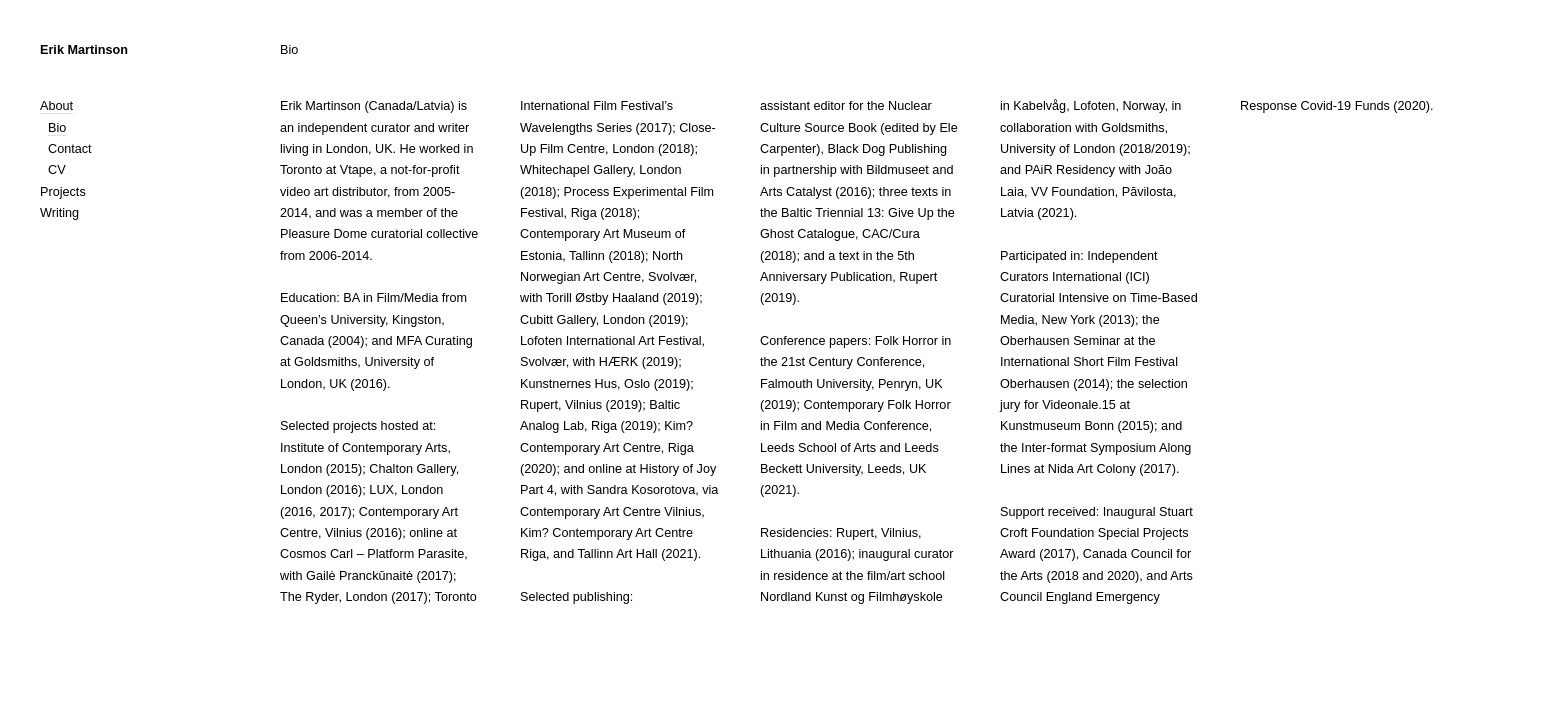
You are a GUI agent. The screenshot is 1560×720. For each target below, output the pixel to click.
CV (57, 170)
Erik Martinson (84, 50)
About (56, 106)
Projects (63, 192)
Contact (70, 149)
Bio (57, 128)
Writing (59, 213)
